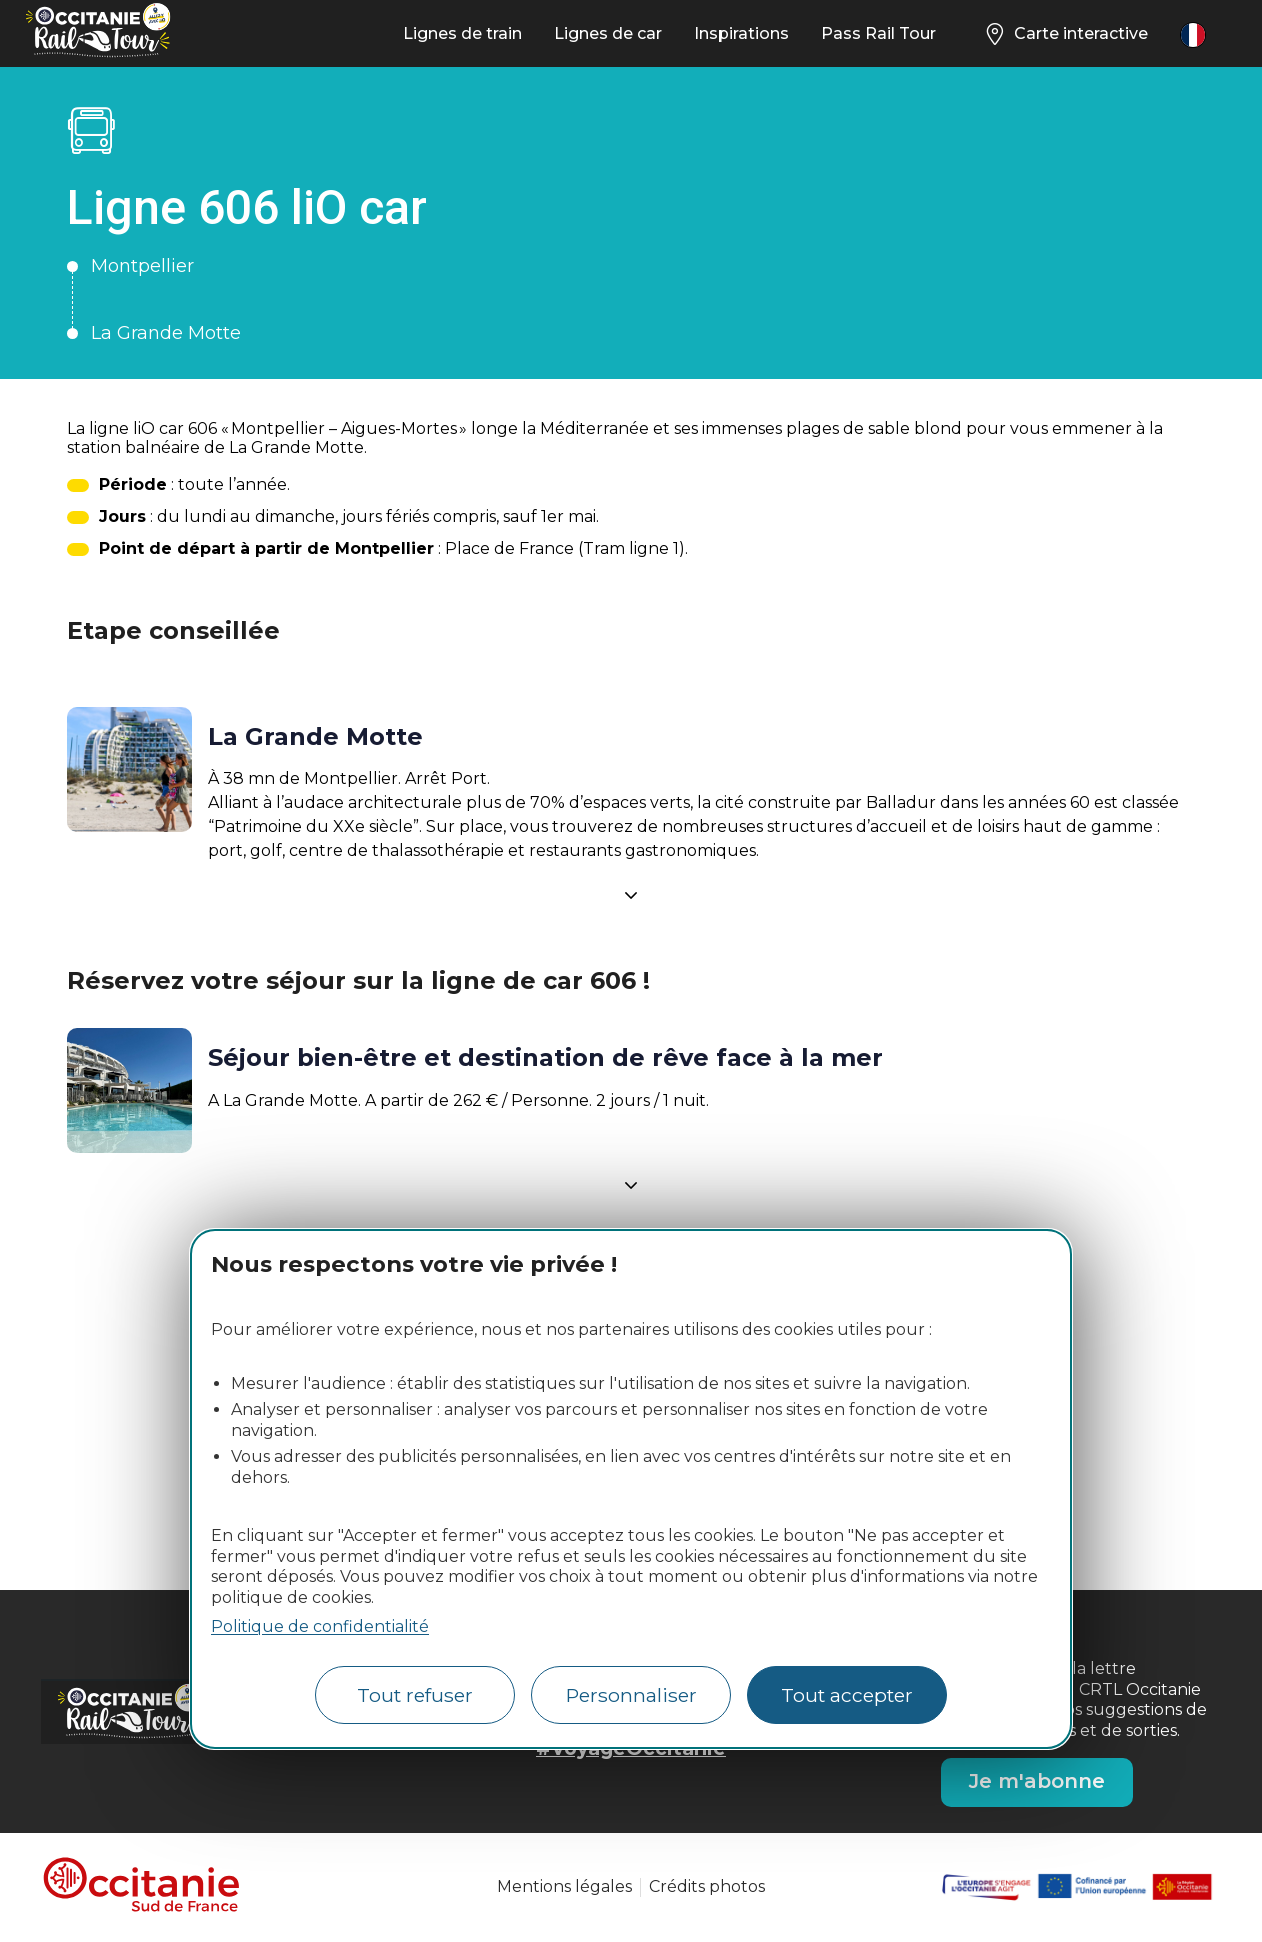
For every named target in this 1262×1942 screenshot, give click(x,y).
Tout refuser (415, 1695)
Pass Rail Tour (878, 33)
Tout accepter (847, 1695)
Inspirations (741, 33)
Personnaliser (631, 1695)
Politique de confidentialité (320, 1626)
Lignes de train (462, 33)
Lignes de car (608, 33)
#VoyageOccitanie (631, 1748)
